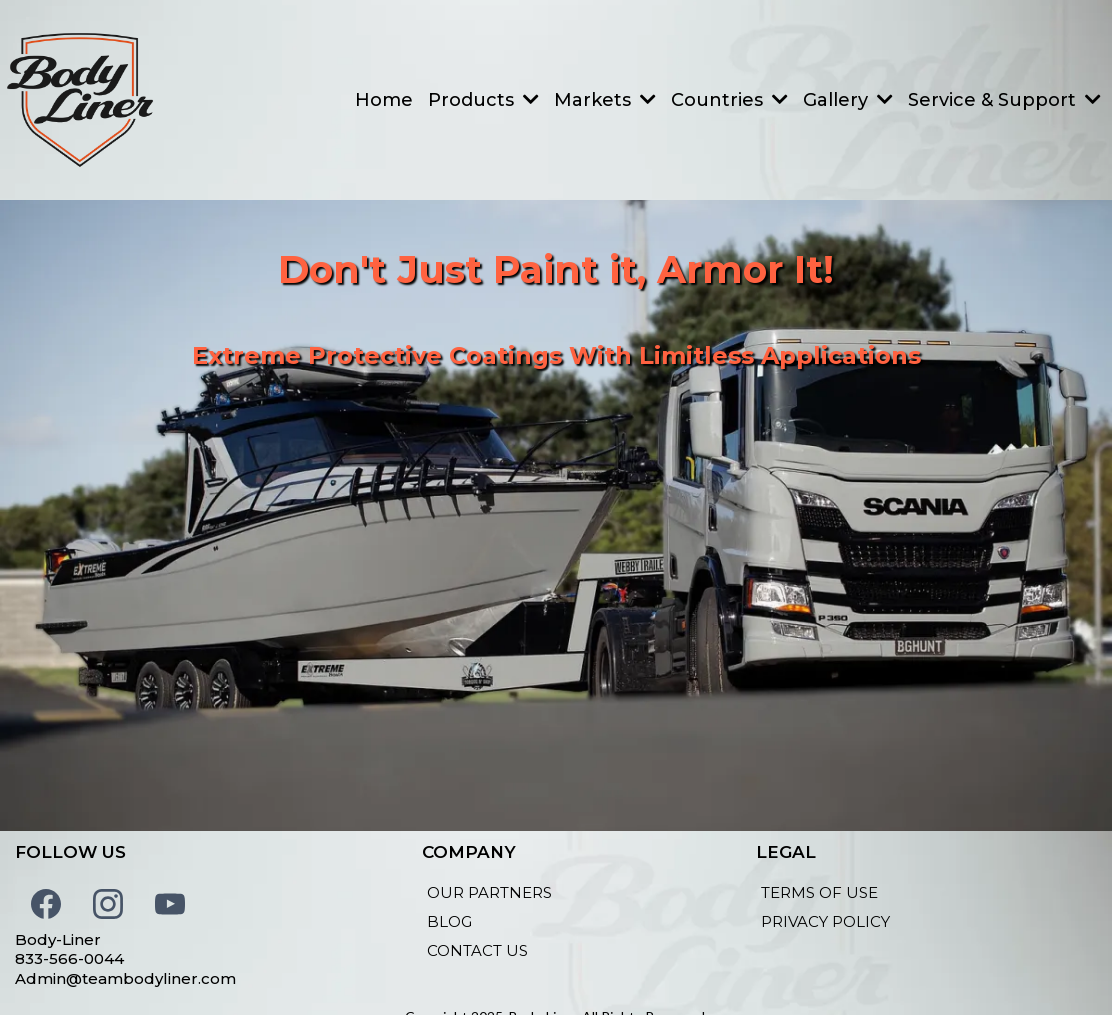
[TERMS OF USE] (819, 892)
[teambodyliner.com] (80, 100)
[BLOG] (449, 921)
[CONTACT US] (477, 950)
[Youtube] (170, 904)
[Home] (384, 100)
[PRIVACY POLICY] (825, 921)
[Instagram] (108, 904)
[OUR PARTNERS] (489, 892)
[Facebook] (46, 904)
